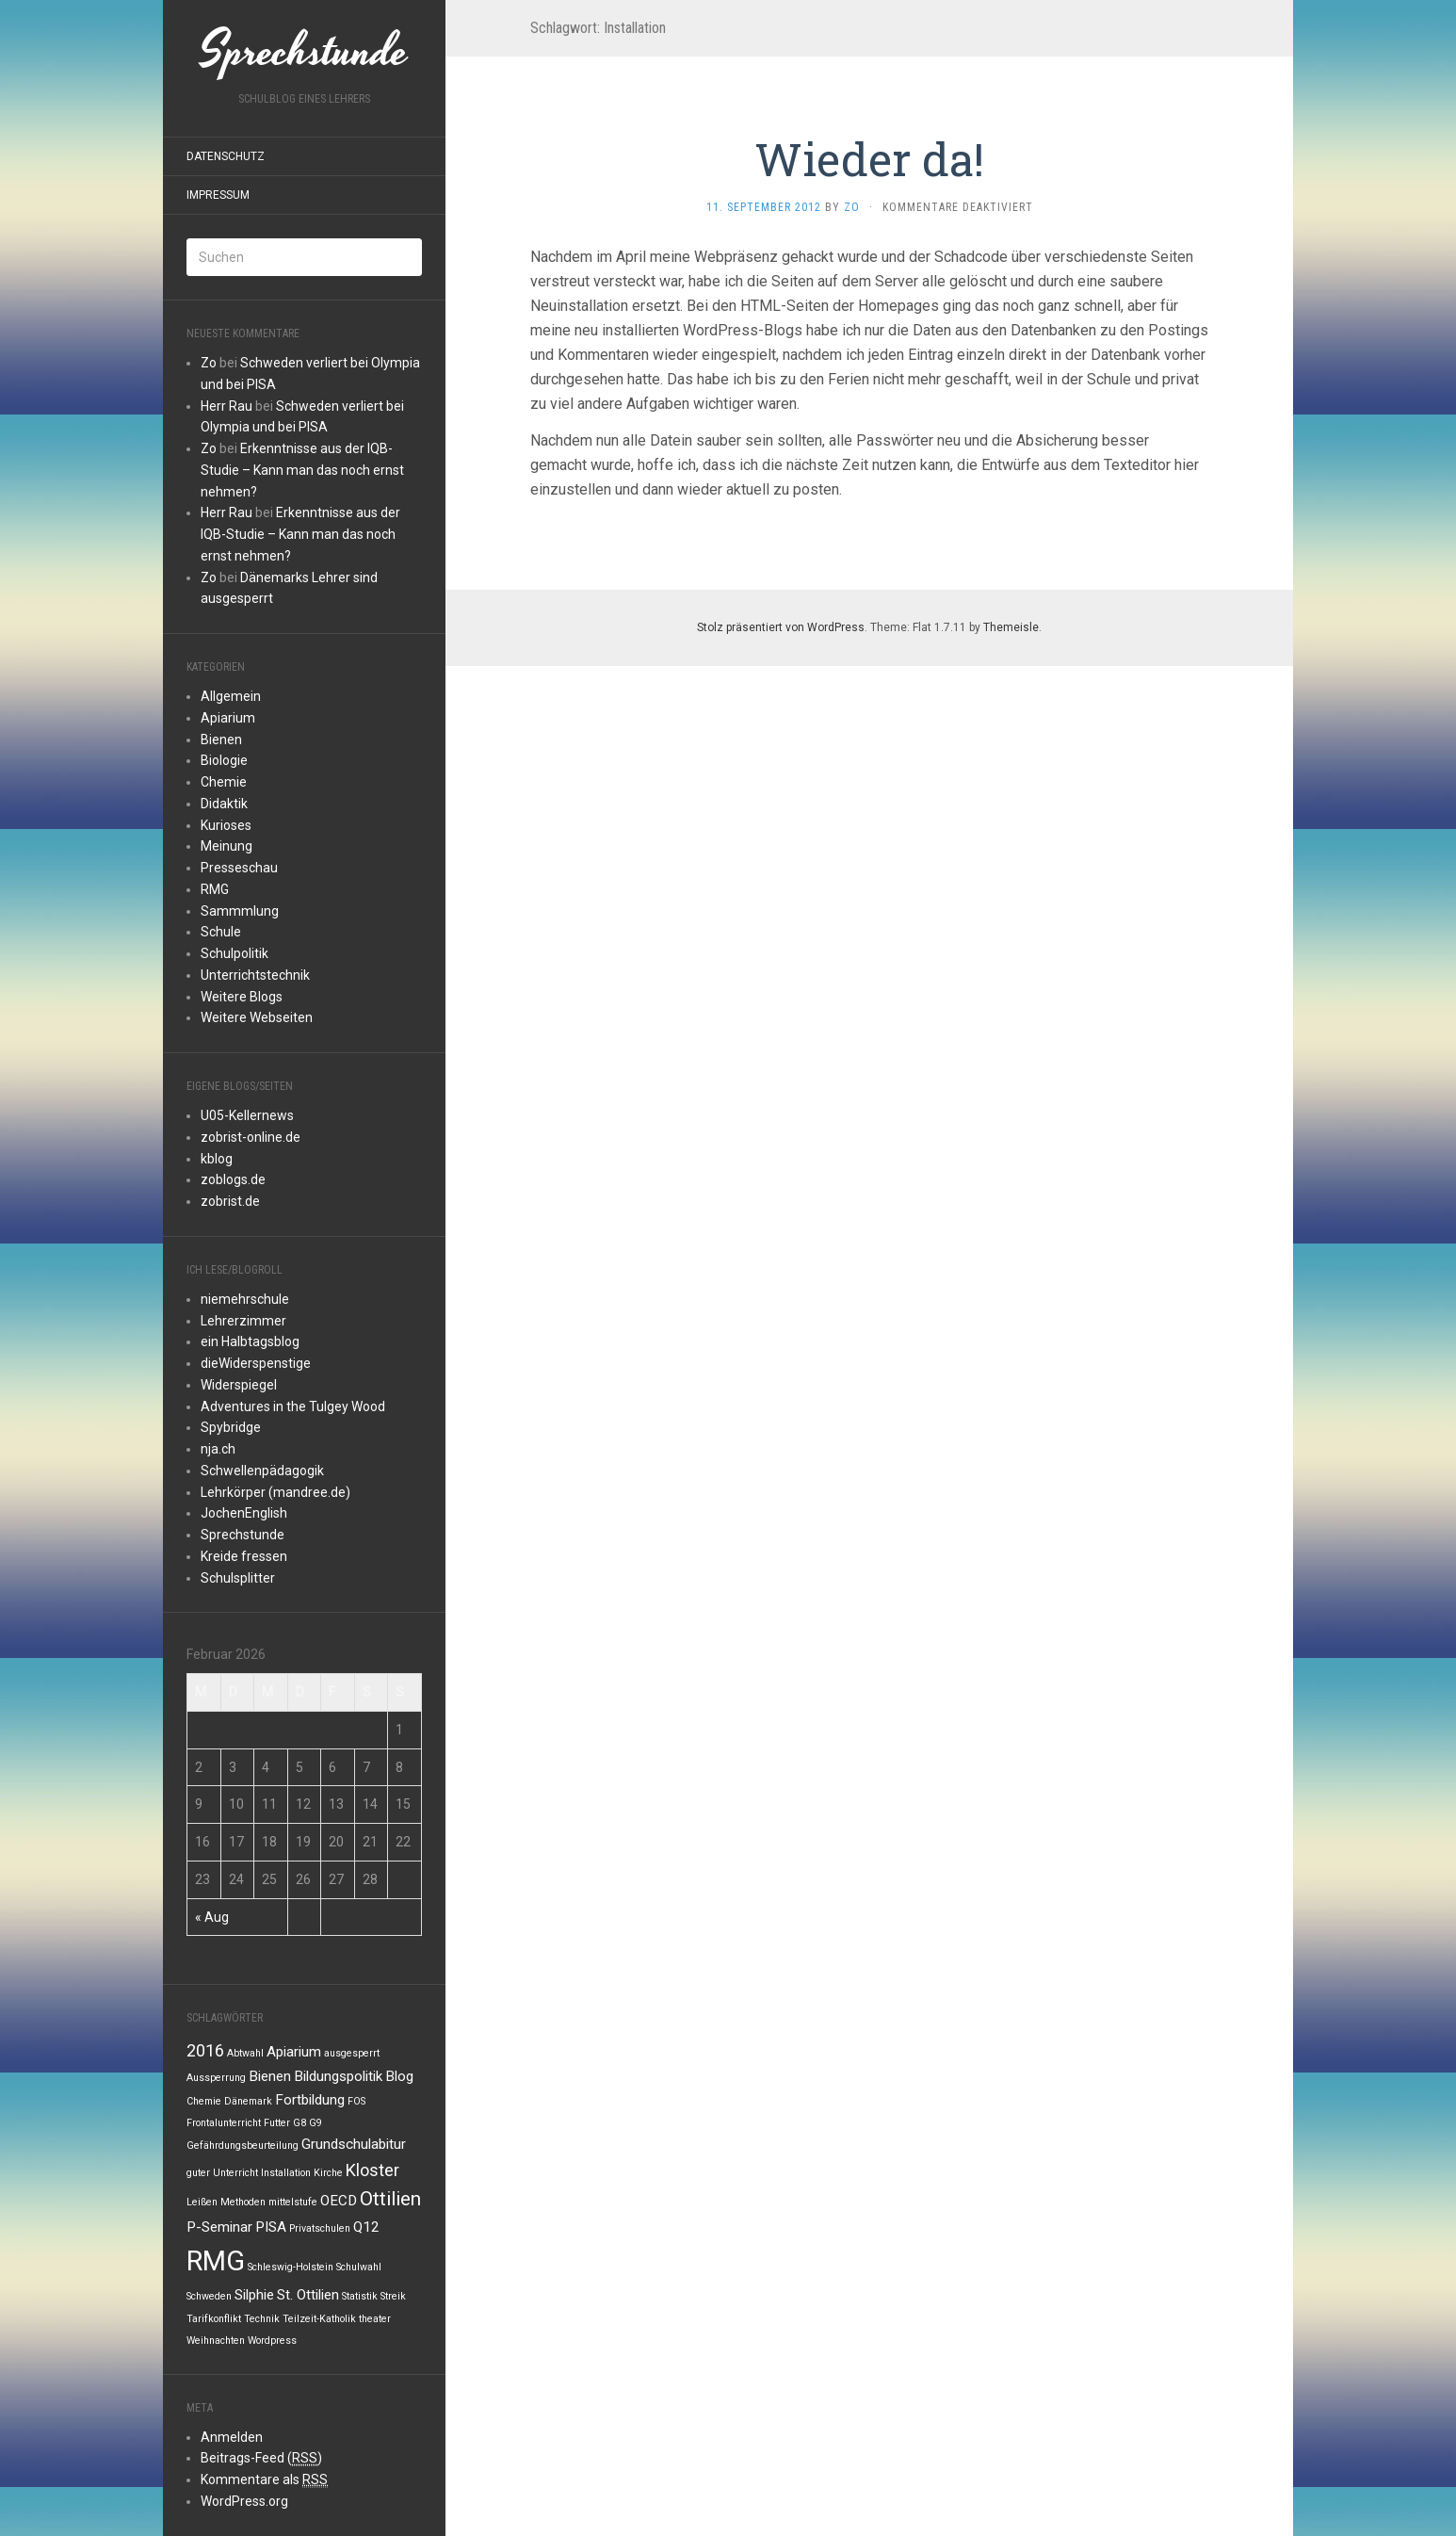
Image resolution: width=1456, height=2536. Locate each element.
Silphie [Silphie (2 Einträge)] (254, 2294)
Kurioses (226, 825)
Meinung (226, 845)
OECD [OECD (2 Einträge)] (338, 2200)
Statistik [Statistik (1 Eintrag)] (360, 2296)
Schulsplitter (238, 1577)
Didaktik (224, 803)
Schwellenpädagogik (262, 1470)
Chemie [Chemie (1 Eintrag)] (203, 2101)
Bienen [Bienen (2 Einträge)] (270, 2076)
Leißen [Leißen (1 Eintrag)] (202, 2202)
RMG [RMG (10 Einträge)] (215, 2261)
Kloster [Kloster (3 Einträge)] (372, 2170)
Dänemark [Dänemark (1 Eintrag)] (248, 2101)
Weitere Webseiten (257, 1017)
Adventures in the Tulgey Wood (293, 1406)
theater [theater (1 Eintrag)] (375, 2319)
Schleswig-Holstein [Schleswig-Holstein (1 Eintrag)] (290, 2267)
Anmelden (232, 2437)
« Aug (212, 1917)
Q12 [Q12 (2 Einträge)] (366, 2227)
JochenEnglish (244, 1512)
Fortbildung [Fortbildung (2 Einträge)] (310, 2099)
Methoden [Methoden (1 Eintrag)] (243, 2202)
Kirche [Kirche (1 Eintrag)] (328, 2173)
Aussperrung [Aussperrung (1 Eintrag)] (216, 2078)
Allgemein (231, 696)
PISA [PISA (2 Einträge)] (270, 2227)
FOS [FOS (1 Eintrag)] (356, 2101)
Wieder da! (869, 158)
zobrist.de (230, 1201)
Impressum (218, 195)
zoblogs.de (233, 1179)
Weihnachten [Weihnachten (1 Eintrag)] (215, 2340)
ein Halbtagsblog (250, 1341)
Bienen (221, 739)
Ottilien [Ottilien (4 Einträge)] (390, 2198)
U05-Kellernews (247, 1115)
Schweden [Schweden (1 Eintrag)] (209, 2296)
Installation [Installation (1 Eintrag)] (286, 2173)
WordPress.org (244, 2501)
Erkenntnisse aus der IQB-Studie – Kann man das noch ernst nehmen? (302, 470)
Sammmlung (240, 910)
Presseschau (239, 867)
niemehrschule (245, 1299)
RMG (215, 889)
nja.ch (218, 1448)
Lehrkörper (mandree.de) (275, 1492)
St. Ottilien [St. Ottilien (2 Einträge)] (308, 2294)
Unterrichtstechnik (255, 975)
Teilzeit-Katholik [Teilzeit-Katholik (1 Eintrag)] (319, 2319)
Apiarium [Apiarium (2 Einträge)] (294, 2051)
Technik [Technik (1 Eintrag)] (262, 2319)
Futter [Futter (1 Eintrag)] (277, 2123)
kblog (217, 1158)
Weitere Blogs (242, 996)
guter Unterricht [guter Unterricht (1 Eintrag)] (222, 2173)
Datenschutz (225, 156)
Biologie (224, 760)
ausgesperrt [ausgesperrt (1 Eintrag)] (352, 2053)
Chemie (224, 781)
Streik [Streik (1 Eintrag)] (393, 2296)
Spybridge (231, 1427)
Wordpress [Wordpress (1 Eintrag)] (272, 2340)
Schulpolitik (234, 953)
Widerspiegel (239, 1384)
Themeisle (1011, 627)
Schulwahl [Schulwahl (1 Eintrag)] (358, 2267)
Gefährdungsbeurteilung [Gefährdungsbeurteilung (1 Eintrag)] (242, 2145)
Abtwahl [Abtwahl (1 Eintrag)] (245, 2053)
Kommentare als (264, 2480)
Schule (221, 931)
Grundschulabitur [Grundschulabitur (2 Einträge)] (353, 2144)
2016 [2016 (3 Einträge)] (205, 2050)
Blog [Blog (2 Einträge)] (399, 2076)
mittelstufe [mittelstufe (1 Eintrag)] (292, 2202)
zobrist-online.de (250, 1137)
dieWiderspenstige (256, 1363)
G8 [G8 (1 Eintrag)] (299, 2123)
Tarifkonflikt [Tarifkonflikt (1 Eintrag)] (213, 2319)
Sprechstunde (242, 1534)
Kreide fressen (244, 1556)
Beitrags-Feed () (261, 2458)
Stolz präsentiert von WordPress (781, 627)
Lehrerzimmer (243, 1320)
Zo (209, 362)
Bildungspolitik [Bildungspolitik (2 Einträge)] (338, 2076)
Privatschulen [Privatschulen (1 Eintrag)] (319, 2228)
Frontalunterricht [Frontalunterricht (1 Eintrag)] (223, 2123)
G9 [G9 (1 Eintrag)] (315, 2123)
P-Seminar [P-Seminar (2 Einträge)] (219, 2227)
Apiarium (228, 717)
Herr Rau (226, 406)
